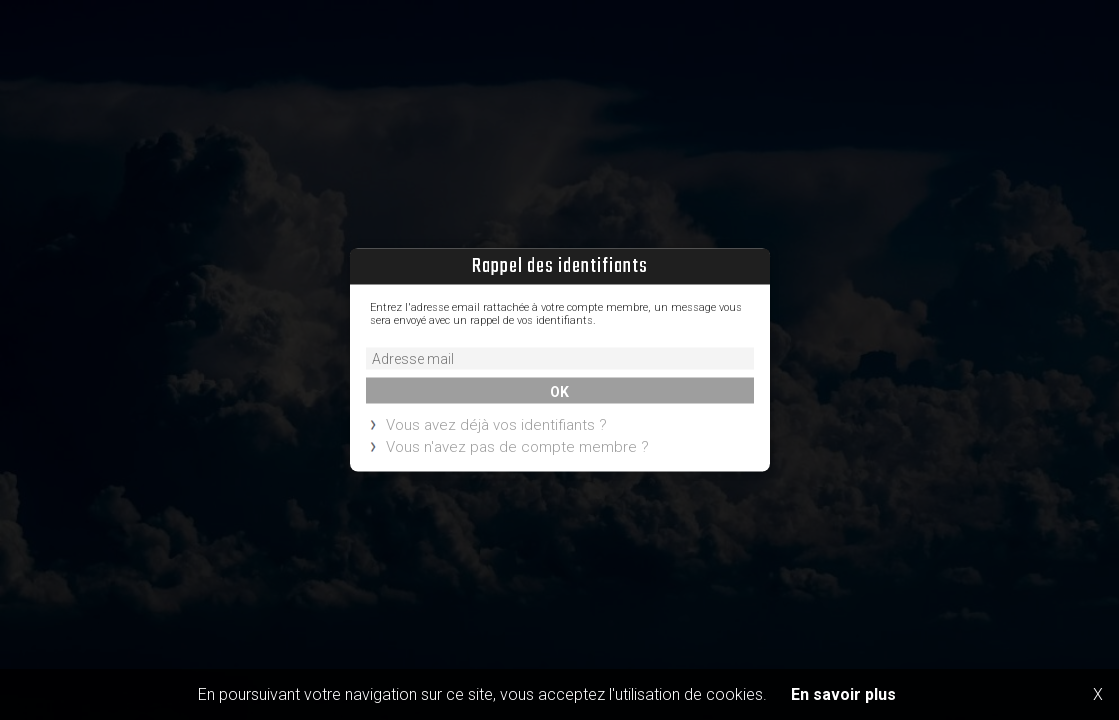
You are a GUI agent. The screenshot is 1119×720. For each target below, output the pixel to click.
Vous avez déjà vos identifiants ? (496, 426)
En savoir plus (843, 694)
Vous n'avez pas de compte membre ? (517, 448)
